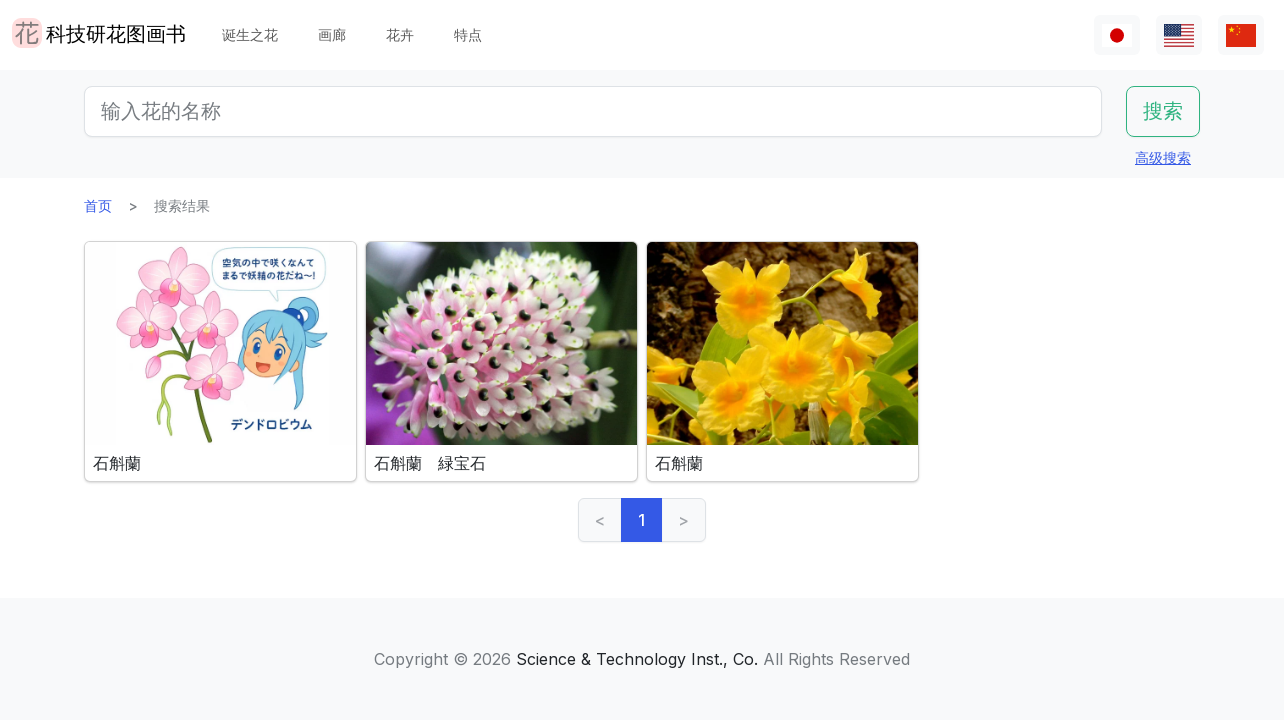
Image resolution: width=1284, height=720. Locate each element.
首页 (98, 205)
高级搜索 (1163, 157)
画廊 (332, 34)
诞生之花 (250, 34)
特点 (468, 34)
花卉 (400, 34)
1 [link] (641, 520)
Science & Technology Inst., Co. (637, 659)
